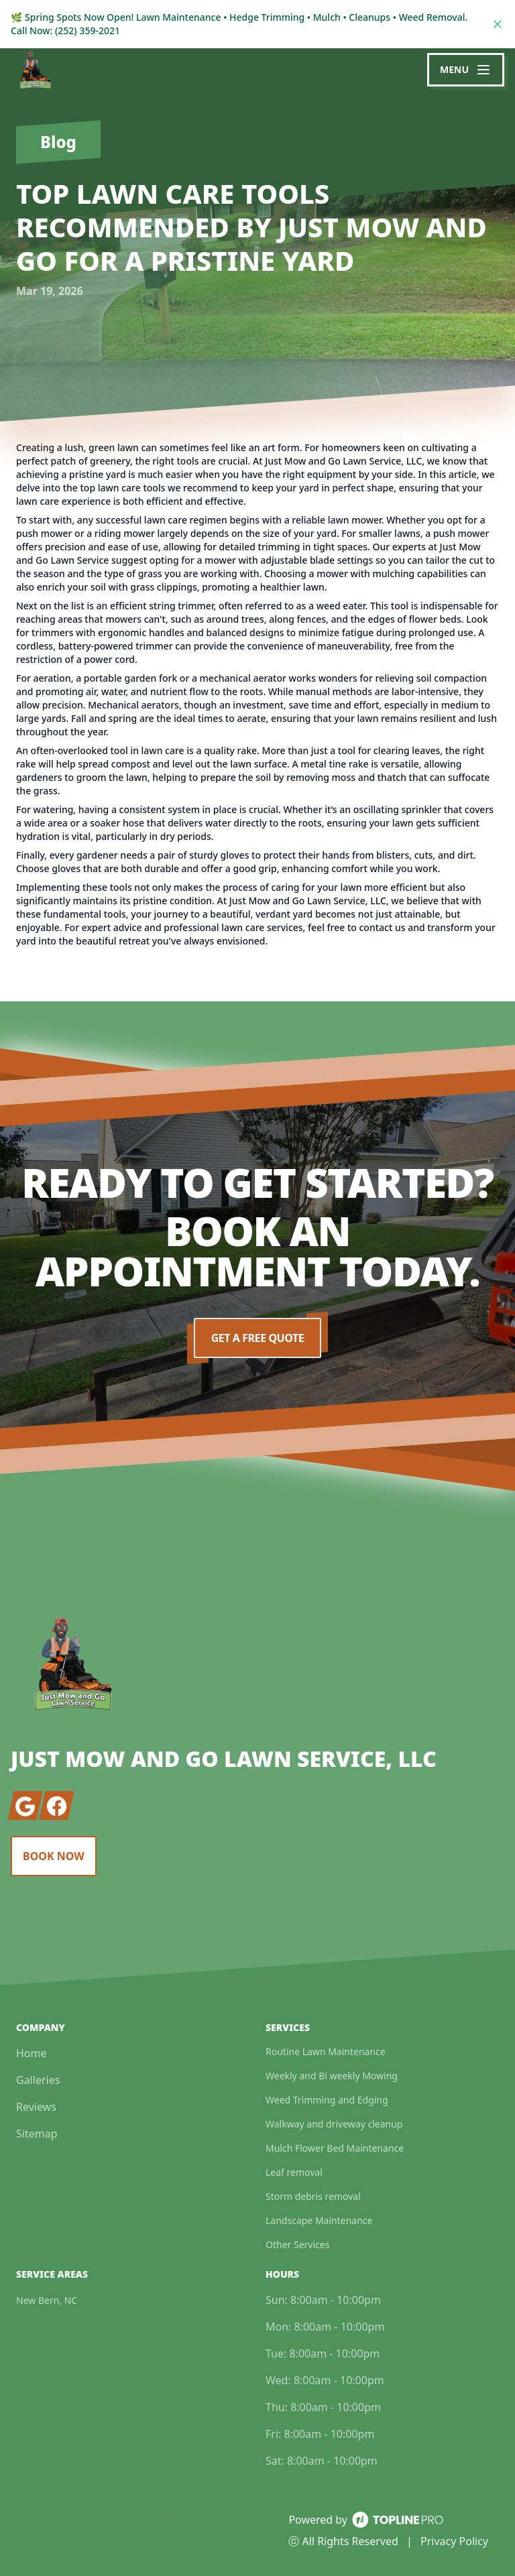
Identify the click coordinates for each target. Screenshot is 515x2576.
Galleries (38, 2080)
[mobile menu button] (465, 69)
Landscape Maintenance (319, 2220)
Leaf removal (294, 2172)
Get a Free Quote (257, 1338)
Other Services (297, 2244)
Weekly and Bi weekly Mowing (332, 2075)
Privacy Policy (454, 2541)
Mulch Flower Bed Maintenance (335, 2148)
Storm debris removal (313, 2196)
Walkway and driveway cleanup (334, 2124)
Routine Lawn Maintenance (326, 2051)
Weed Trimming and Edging (327, 2099)
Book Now (53, 1856)
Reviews (36, 2106)
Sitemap (37, 2133)
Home (31, 2053)
